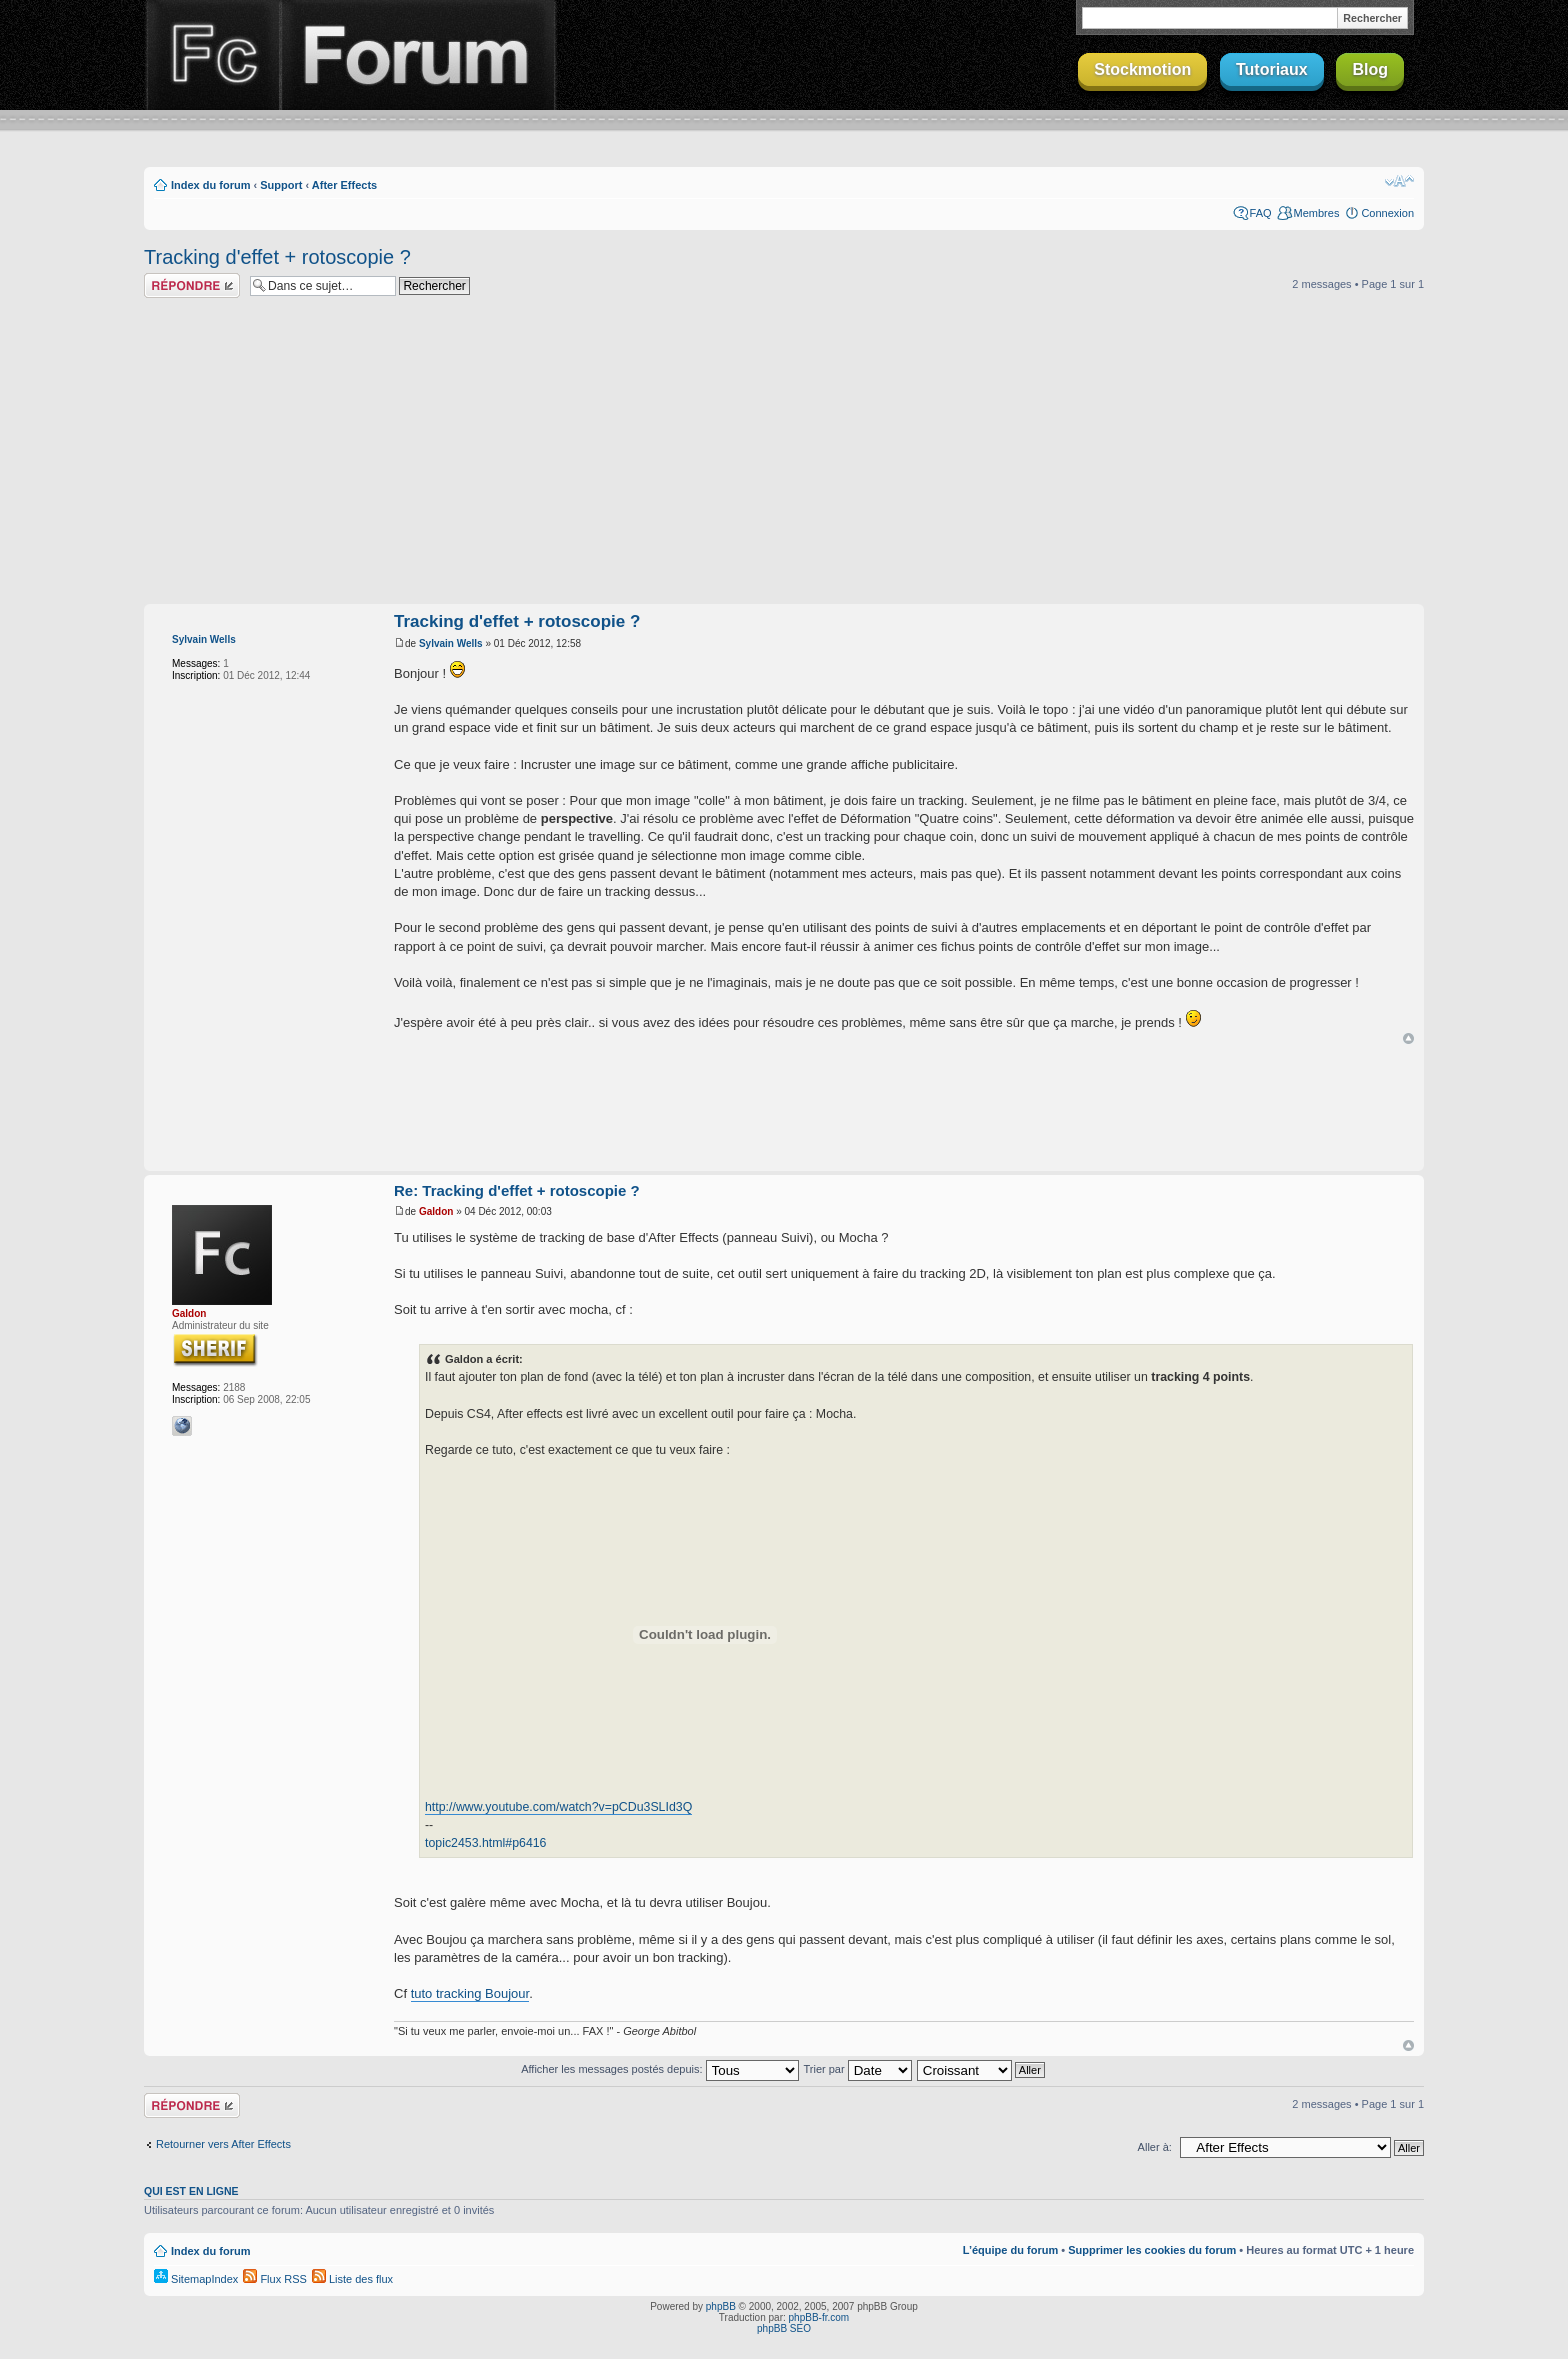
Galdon (189, 1313)
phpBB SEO (784, 2328)
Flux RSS (275, 2279)
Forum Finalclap (418, 55)
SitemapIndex (196, 2279)
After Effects (344, 185)
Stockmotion (1142, 69)
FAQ (1261, 213)
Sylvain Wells (204, 639)
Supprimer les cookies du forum (1152, 2250)
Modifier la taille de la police (1399, 181)
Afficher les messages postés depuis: (659, 2069)
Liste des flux (352, 2279)
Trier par (857, 2069)
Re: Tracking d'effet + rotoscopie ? (517, 1190)
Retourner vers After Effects (223, 2144)
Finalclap (212, 55)
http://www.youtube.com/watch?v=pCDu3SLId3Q (558, 1807)
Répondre (192, 285)
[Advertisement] (784, 454)
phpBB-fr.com (819, 2317)
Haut (1408, 1038)
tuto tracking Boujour (470, 1993)
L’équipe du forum (1010, 2250)
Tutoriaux (1272, 69)
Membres (1317, 213)
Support (281, 185)
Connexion (1387, 213)
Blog (1370, 69)
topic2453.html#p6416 (485, 1843)
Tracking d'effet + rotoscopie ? (277, 257)
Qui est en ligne (191, 2191)
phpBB (721, 2306)
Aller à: (1155, 2147)
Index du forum (210, 185)
